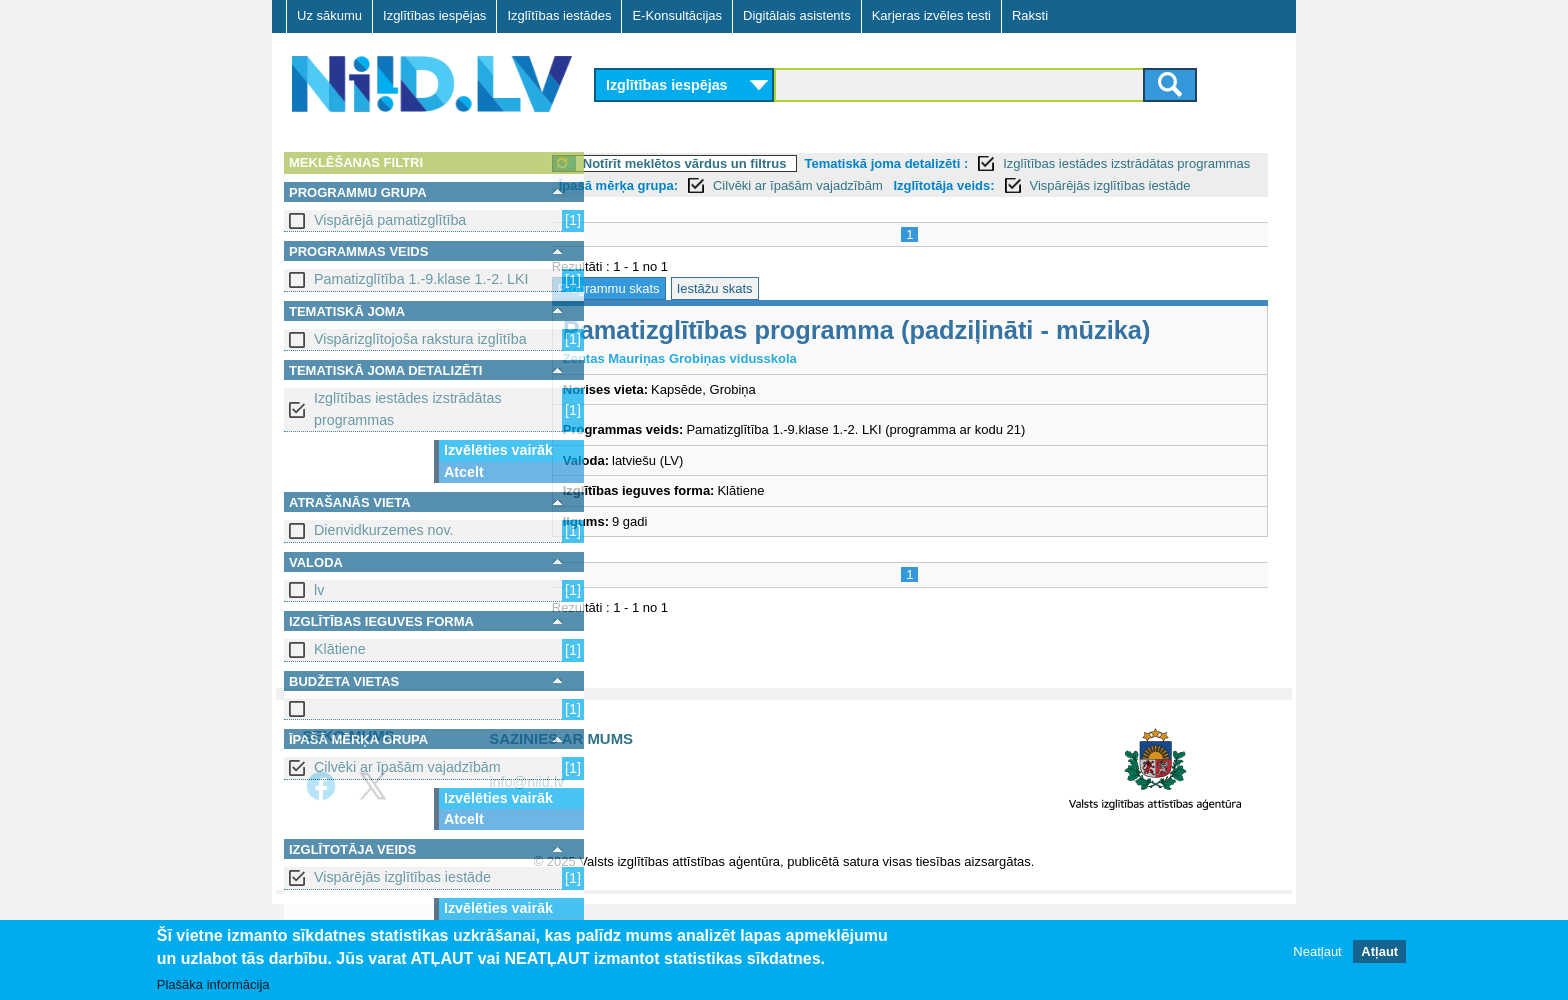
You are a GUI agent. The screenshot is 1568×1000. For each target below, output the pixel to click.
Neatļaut (1317, 951)
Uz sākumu (329, 15)
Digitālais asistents (797, 15)
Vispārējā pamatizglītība (390, 220)
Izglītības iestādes (559, 15)
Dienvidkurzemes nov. (384, 530)
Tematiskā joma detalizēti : (935, 163)
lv (319, 590)
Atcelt (464, 472)
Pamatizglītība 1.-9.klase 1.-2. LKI (421, 279)
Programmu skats (657, 310)
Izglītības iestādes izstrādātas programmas (408, 408)
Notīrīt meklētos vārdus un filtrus (733, 163)
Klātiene (340, 649)
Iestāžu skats (763, 310)
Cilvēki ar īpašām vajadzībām (407, 767)
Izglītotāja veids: (1068, 185)
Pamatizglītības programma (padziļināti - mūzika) (905, 352)
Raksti (1030, 15)
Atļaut (1379, 951)
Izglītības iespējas (434, 15)
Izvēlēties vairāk (498, 450)
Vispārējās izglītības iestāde (402, 877)
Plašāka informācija (213, 984)
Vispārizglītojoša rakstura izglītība (420, 339)
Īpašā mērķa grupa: (743, 185)
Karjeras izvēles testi (931, 15)
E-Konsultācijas (677, 15)
